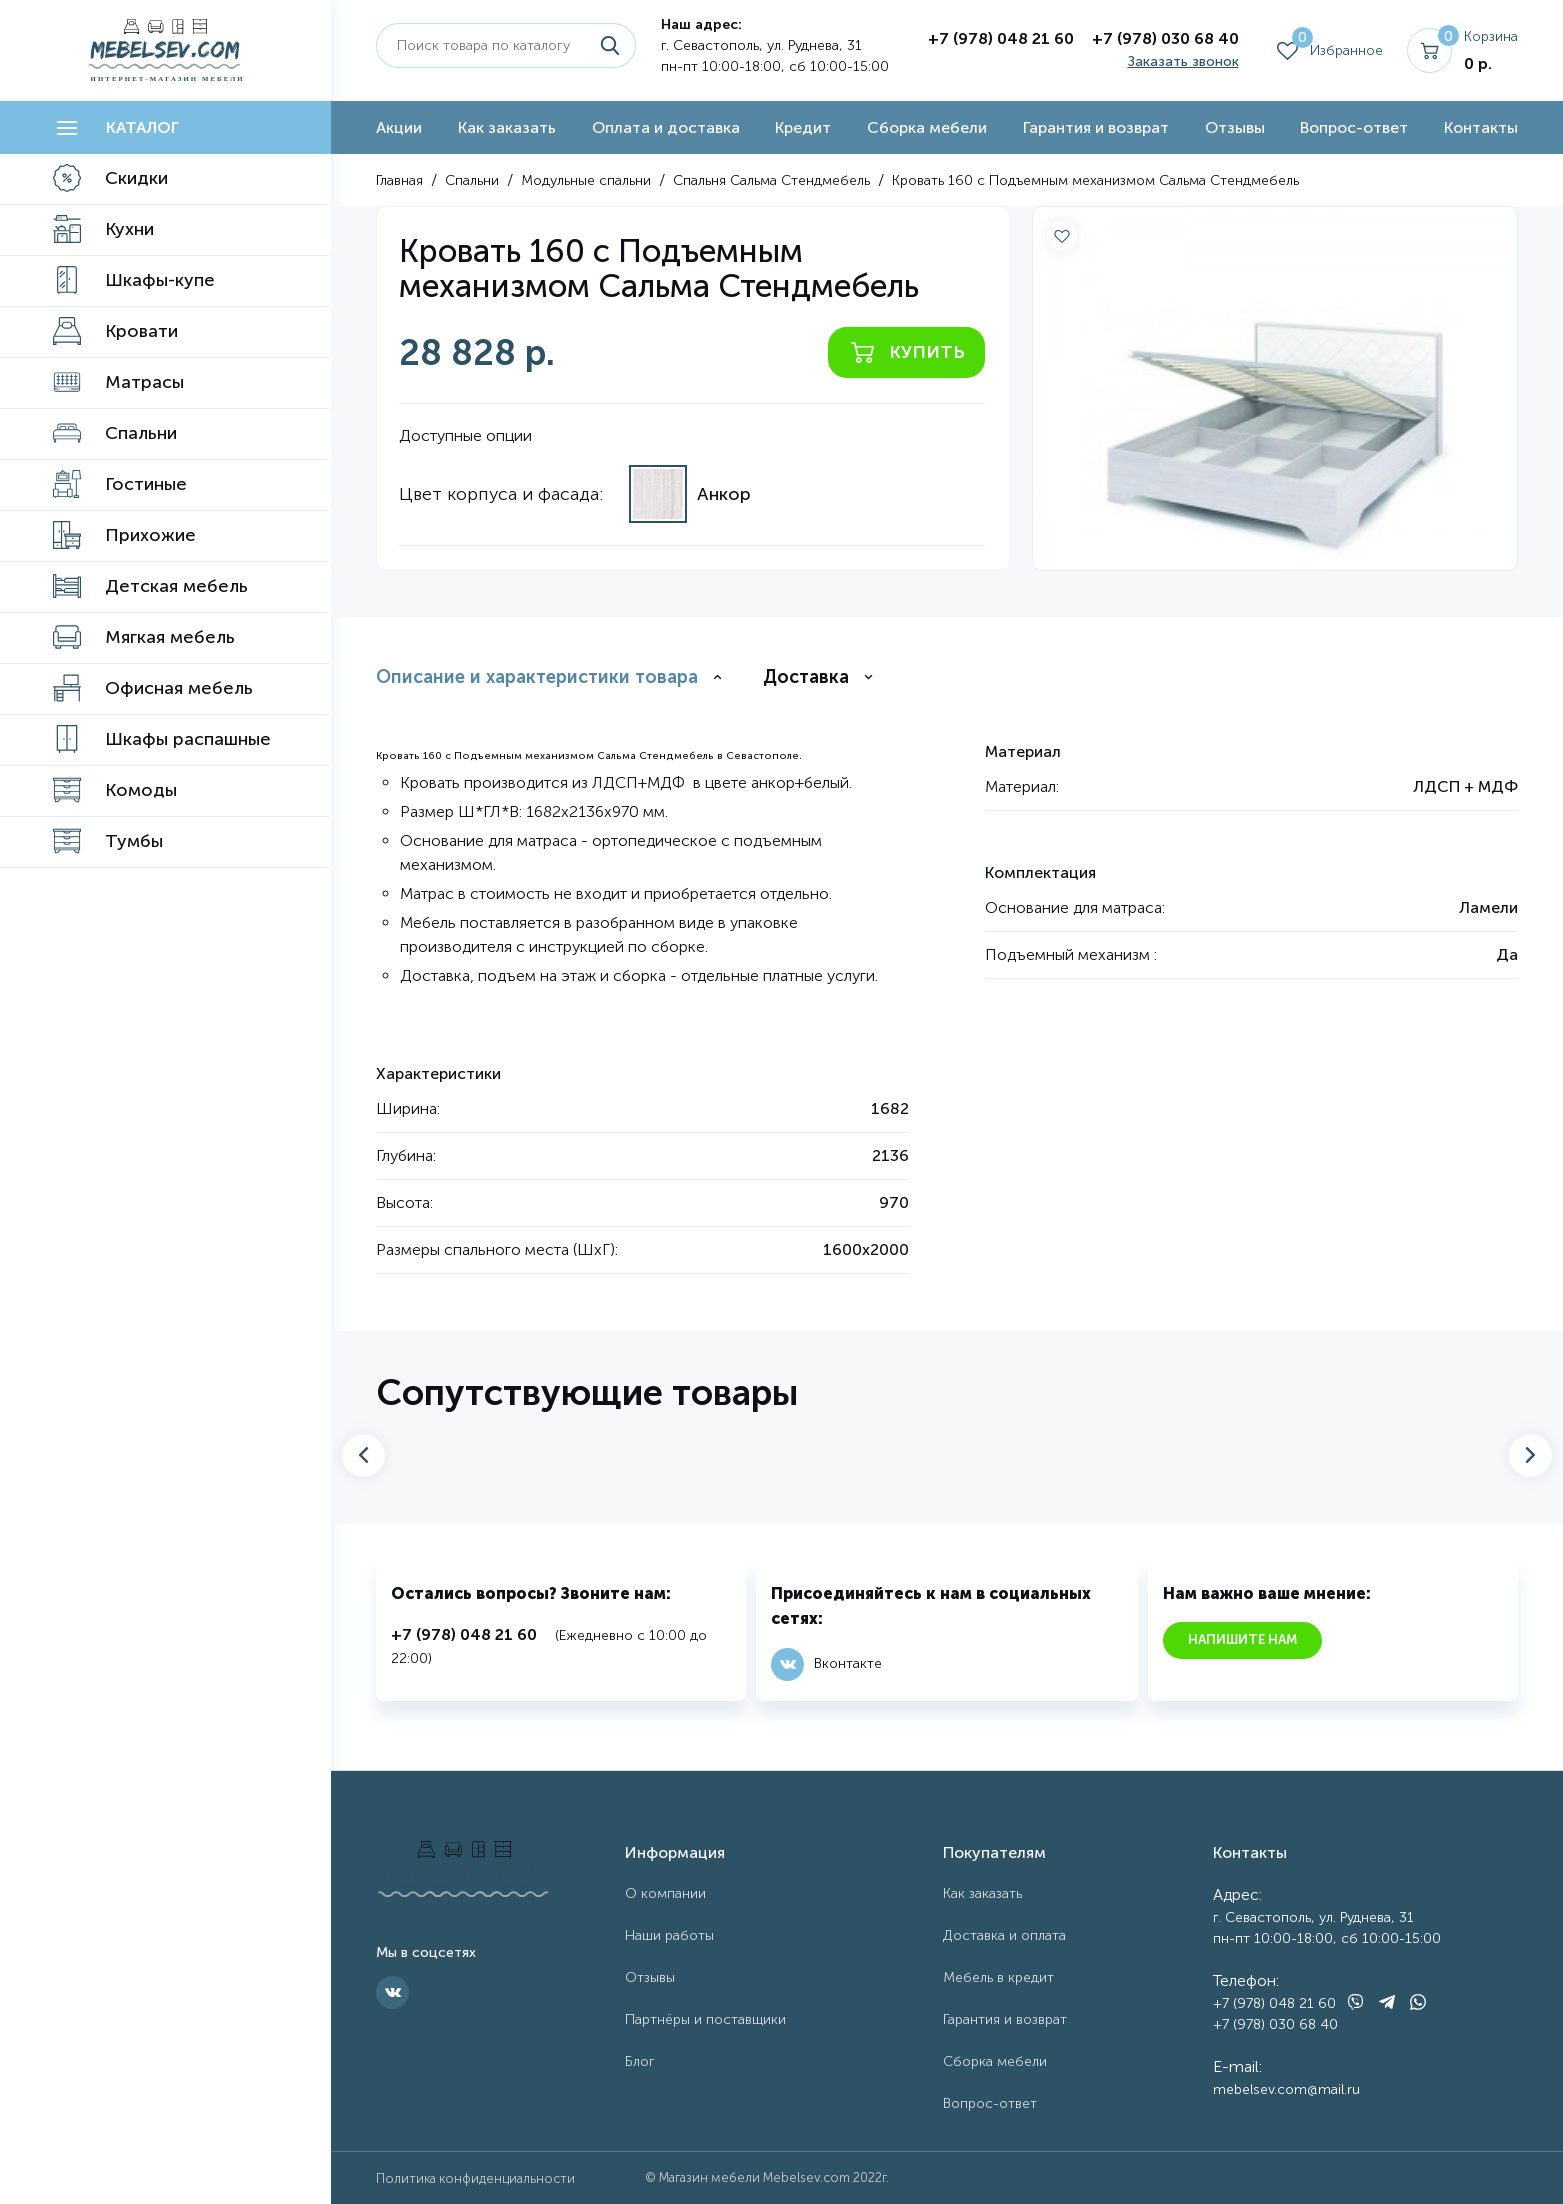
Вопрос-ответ (1354, 127)
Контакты (1481, 127)
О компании (665, 1893)
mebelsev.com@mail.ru (1286, 2089)
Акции (399, 127)
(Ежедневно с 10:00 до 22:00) (549, 1645)
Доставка (806, 677)
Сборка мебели (927, 127)
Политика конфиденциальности (475, 2178)
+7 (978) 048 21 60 (1001, 38)
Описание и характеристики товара (537, 677)
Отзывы (1235, 127)
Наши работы (669, 1935)
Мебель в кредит (998, 1977)
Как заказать (507, 127)
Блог (640, 2061)
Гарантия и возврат (1096, 127)
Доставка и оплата (1004, 1935)
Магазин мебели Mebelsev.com (754, 2177)
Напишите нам (1242, 1639)
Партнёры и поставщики (705, 2019)
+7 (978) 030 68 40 (1165, 38)
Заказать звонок (1183, 61)
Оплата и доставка (666, 127)
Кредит (803, 127)
